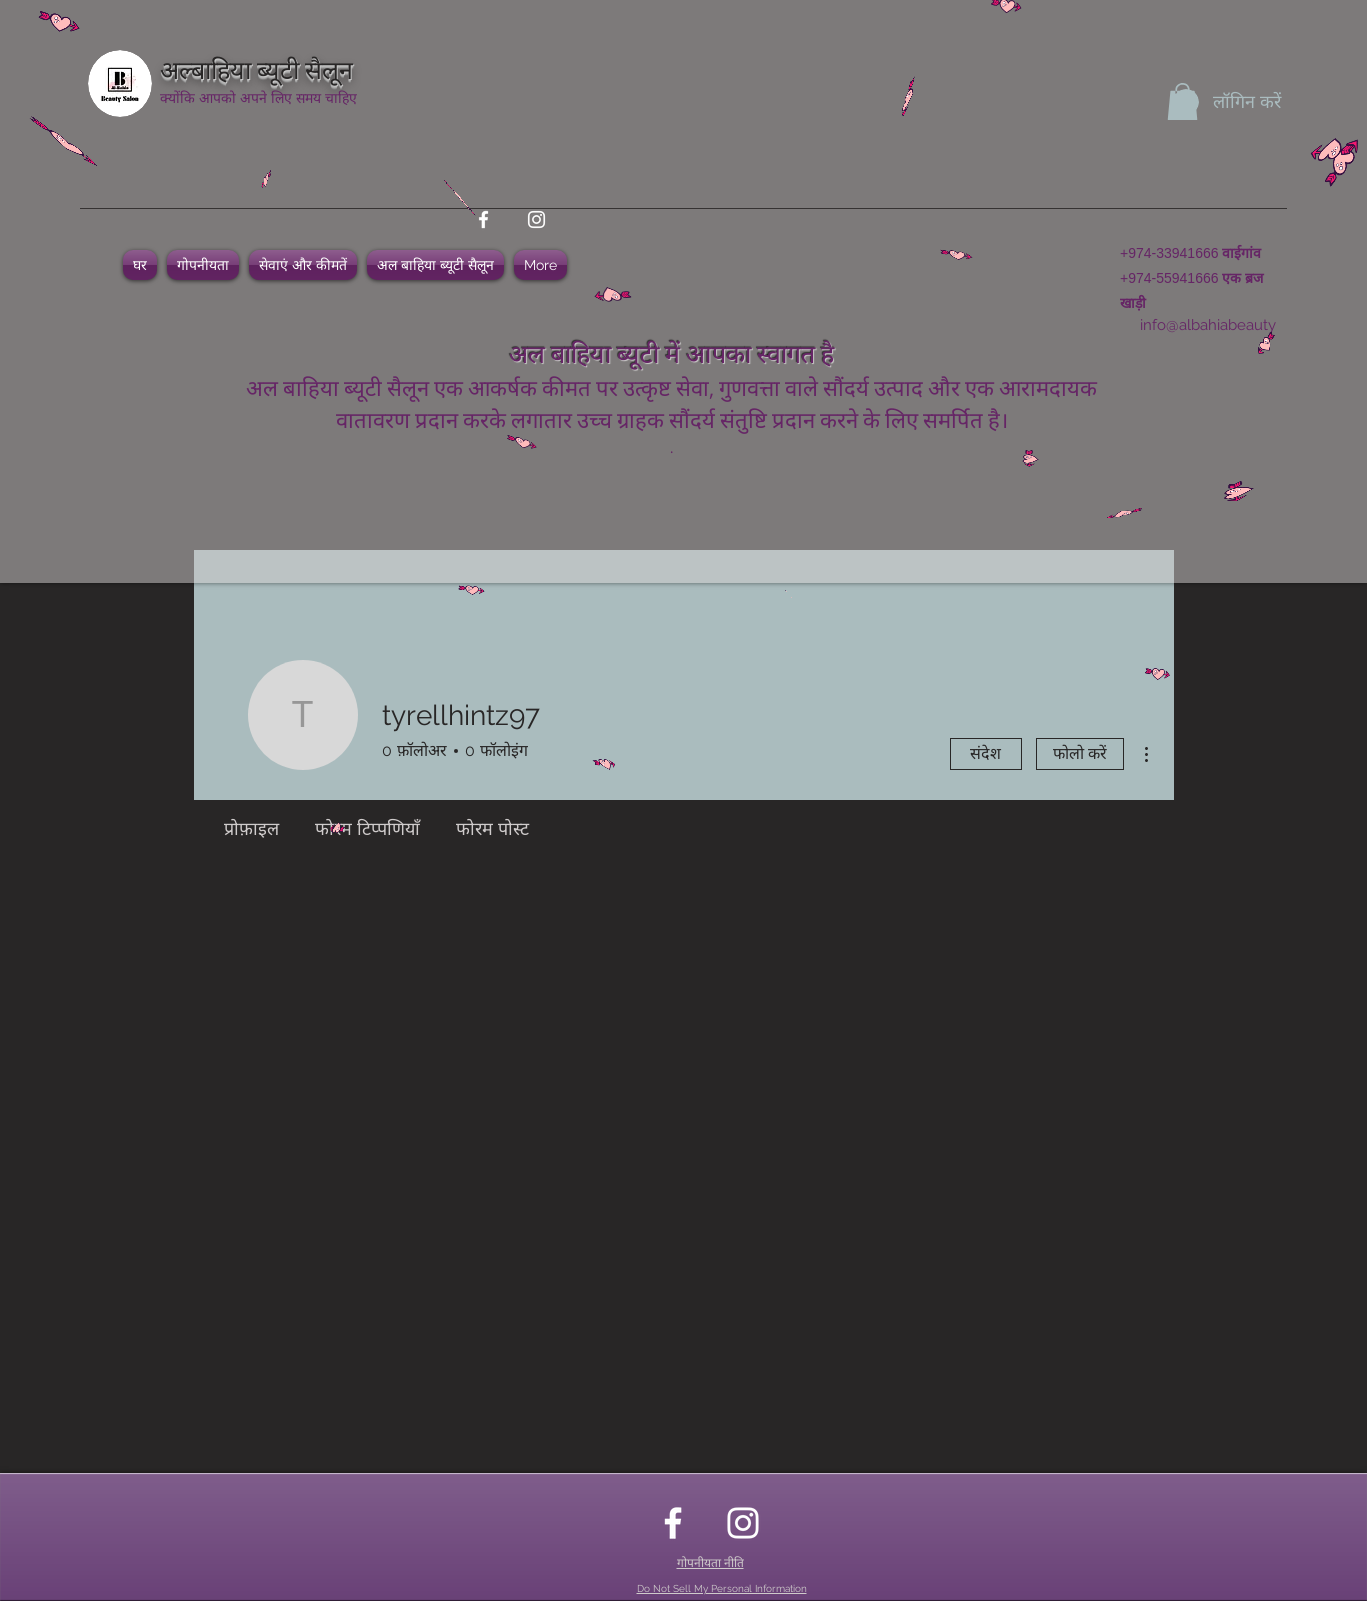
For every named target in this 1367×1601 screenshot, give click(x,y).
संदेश (985, 753)
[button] (1182, 101)
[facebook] (483, 219)
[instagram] (536, 219)
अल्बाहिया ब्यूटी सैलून (256, 67)
